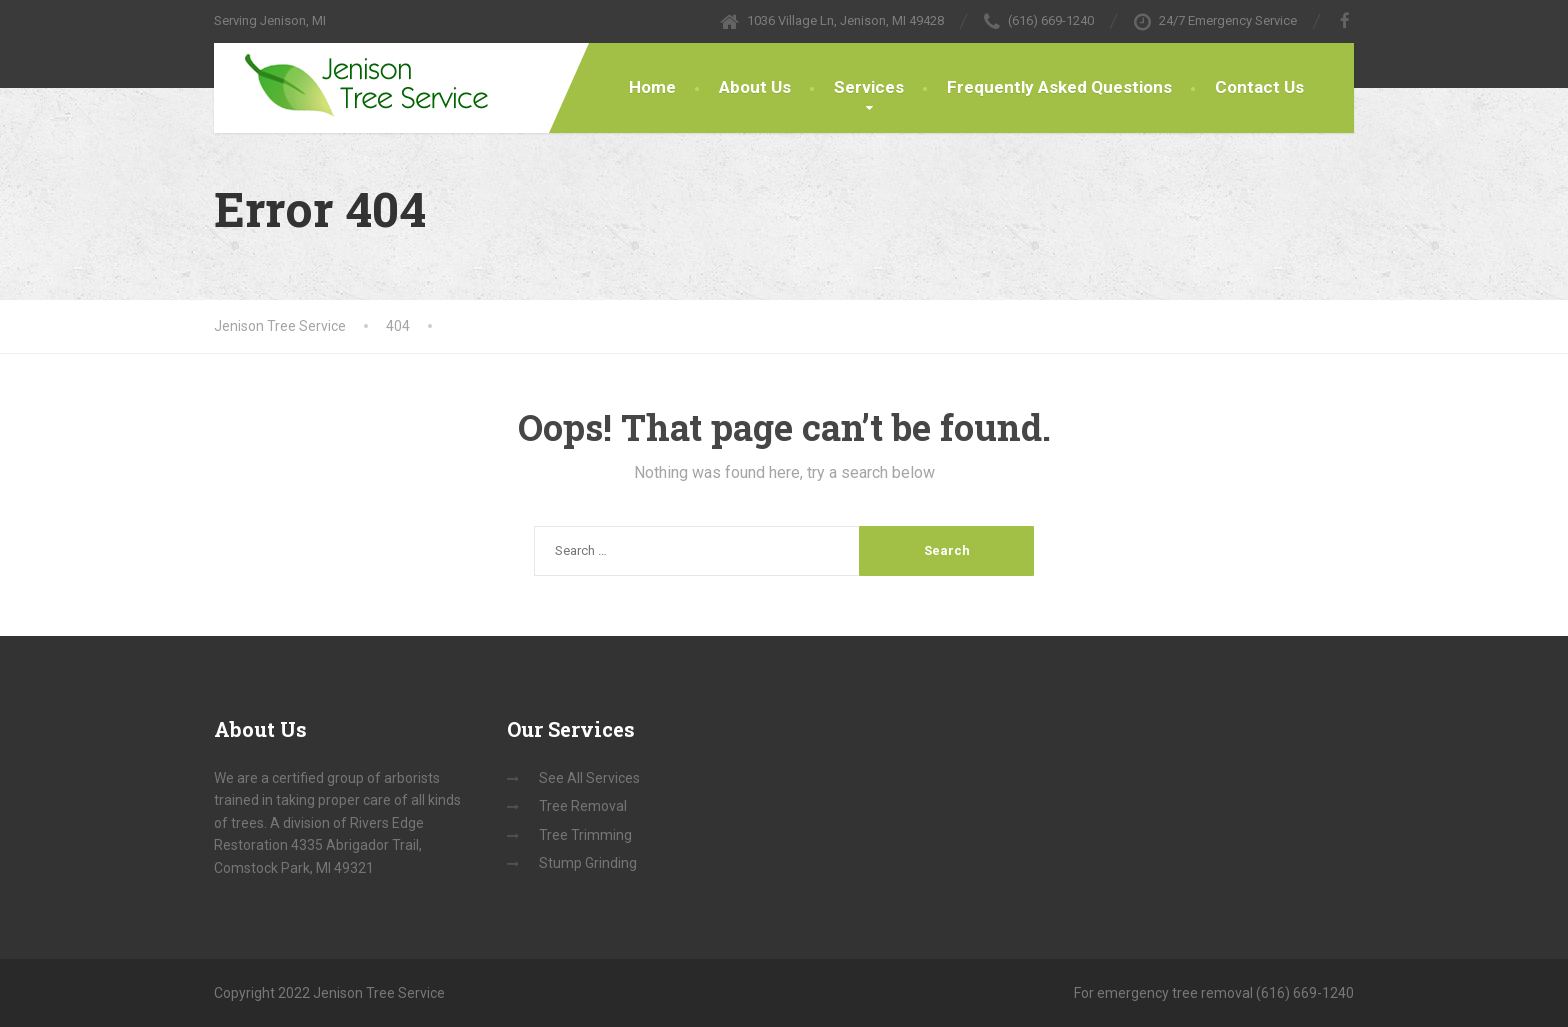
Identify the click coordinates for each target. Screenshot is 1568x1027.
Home (652, 87)
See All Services (589, 778)
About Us (755, 87)
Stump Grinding (588, 863)
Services (869, 87)
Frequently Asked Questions (1059, 87)
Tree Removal (583, 806)
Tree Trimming (585, 835)
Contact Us (1259, 87)
